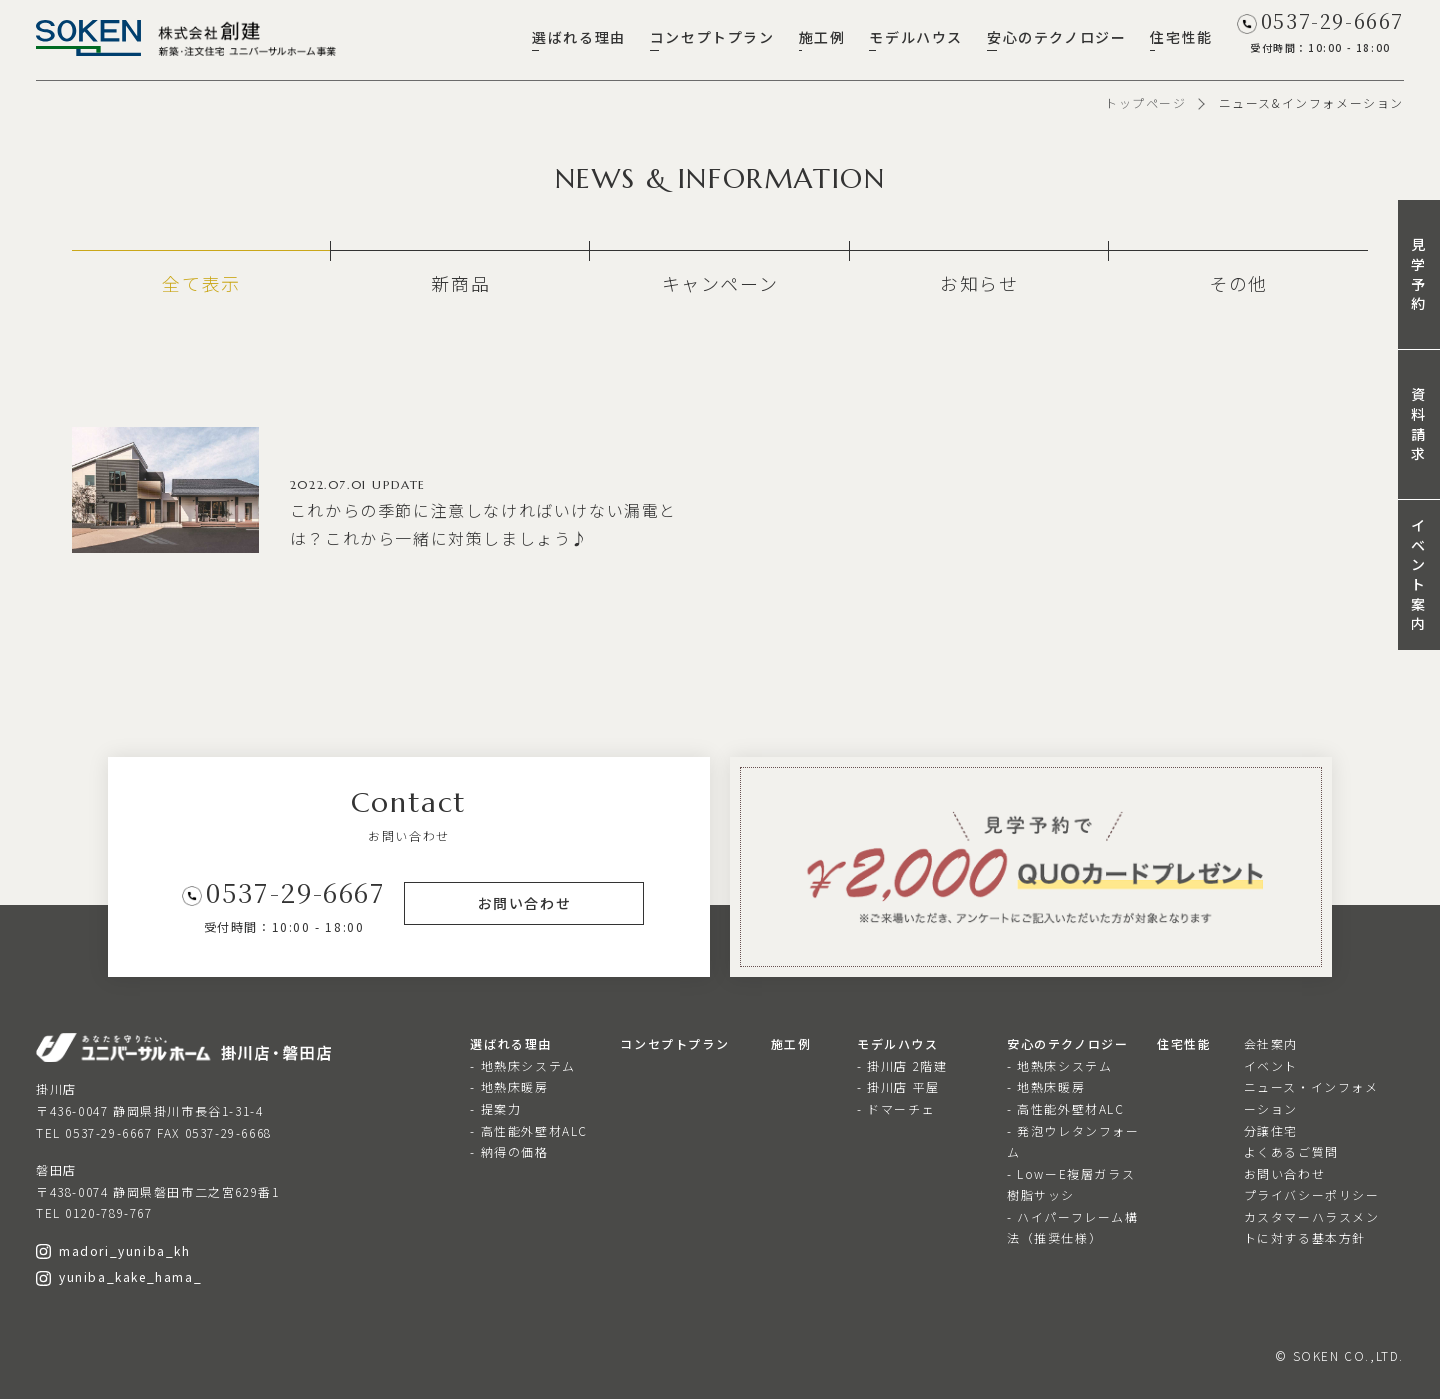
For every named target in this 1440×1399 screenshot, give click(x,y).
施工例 (822, 37)
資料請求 (1419, 423)
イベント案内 (1419, 574)
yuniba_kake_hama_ (119, 1276)
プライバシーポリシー (1312, 1194)
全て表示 (201, 283)
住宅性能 (1181, 37)
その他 (1238, 283)
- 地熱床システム (522, 1065)
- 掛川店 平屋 (898, 1086)
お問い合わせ (1285, 1173)
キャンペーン (720, 283)
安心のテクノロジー (1056, 37)
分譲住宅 (1271, 1130)
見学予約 (1419, 273)
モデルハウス (916, 37)
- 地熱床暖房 (509, 1086)
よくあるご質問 (1291, 1151)
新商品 (460, 283)
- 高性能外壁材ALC (529, 1130)
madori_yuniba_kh (113, 1250)
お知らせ (979, 283)
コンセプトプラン (712, 37)
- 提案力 (495, 1108)
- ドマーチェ (896, 1108)
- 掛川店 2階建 (902, 1065)
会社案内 (1271, 1043)
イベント (1271, 1065)
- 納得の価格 (509, 1151)
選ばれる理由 (579, 37)
